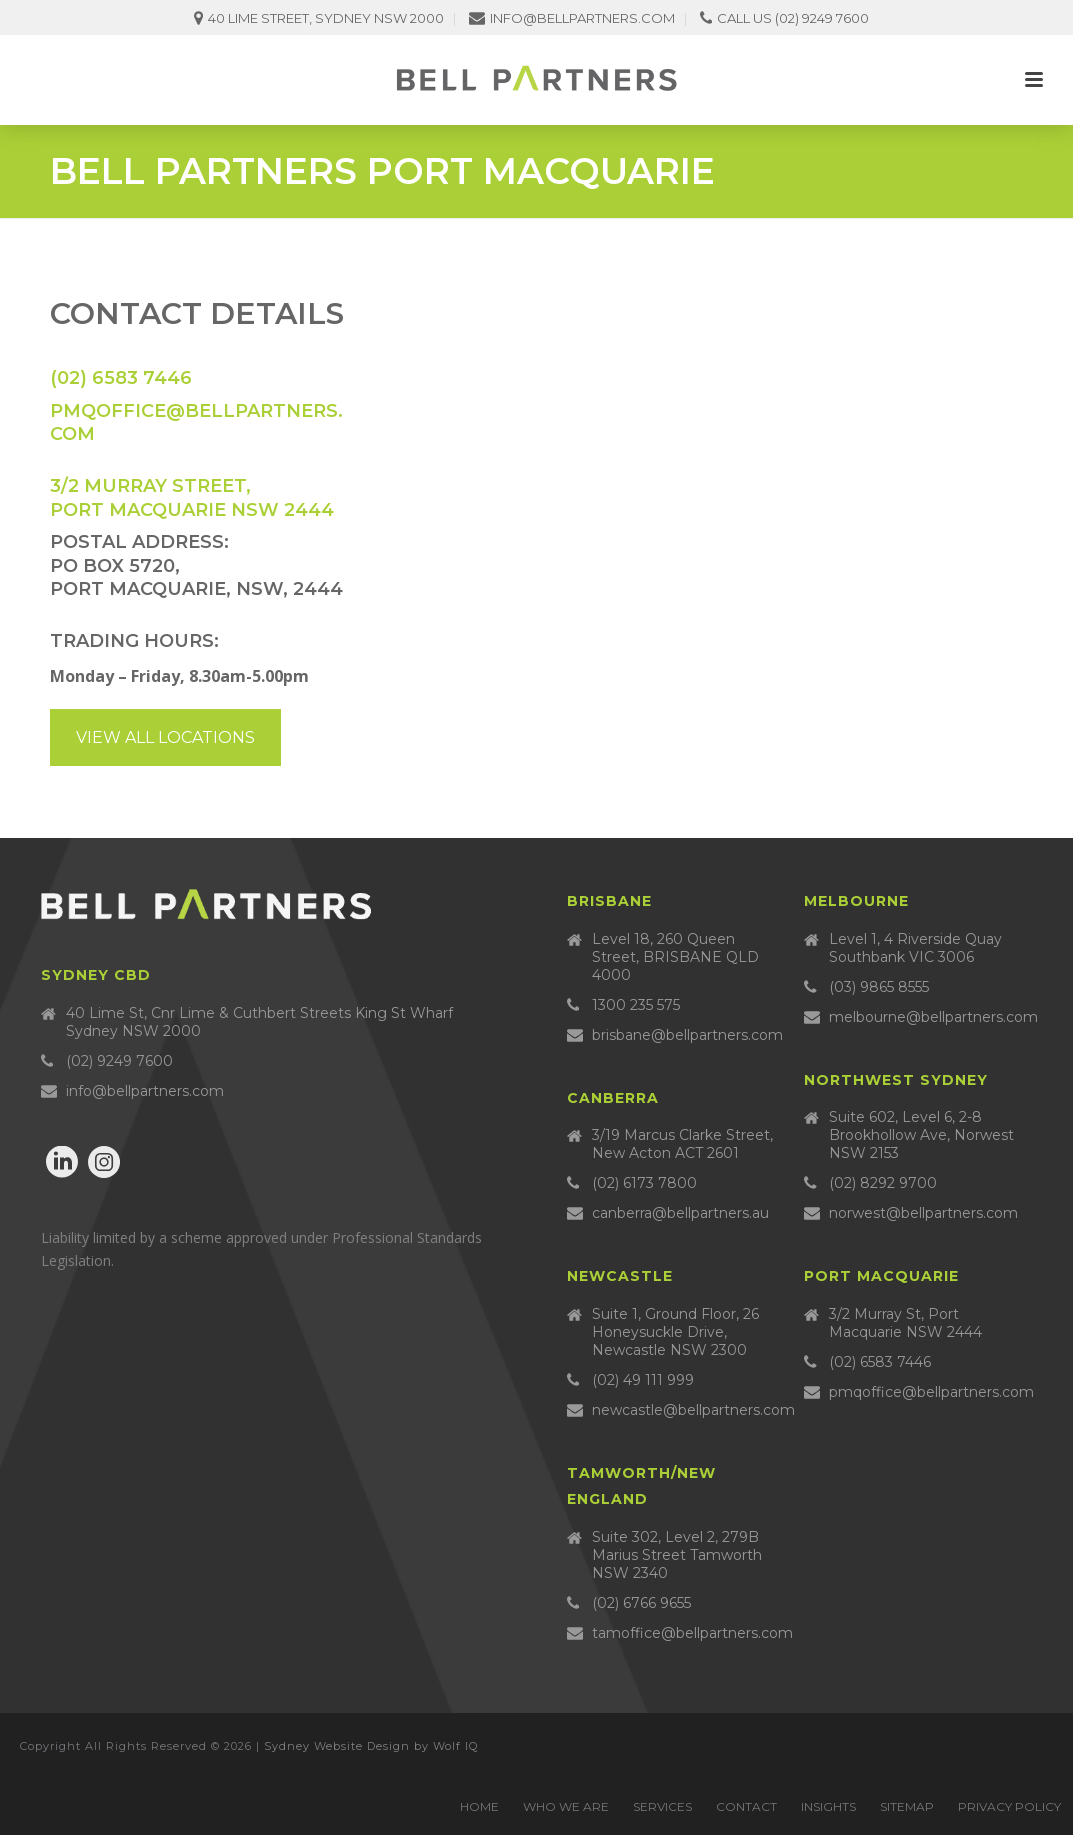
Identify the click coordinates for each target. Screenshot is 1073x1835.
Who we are (566, 1806)
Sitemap (907, 1806)
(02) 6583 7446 (121, 378)
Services (662, 1806)
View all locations (165, 737)
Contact (746, 1806)
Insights (828, 1806)
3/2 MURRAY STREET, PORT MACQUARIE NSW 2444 (192, 497)
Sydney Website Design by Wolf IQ (371, 1746)
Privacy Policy (1009, 1806)
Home (479, 1806)
